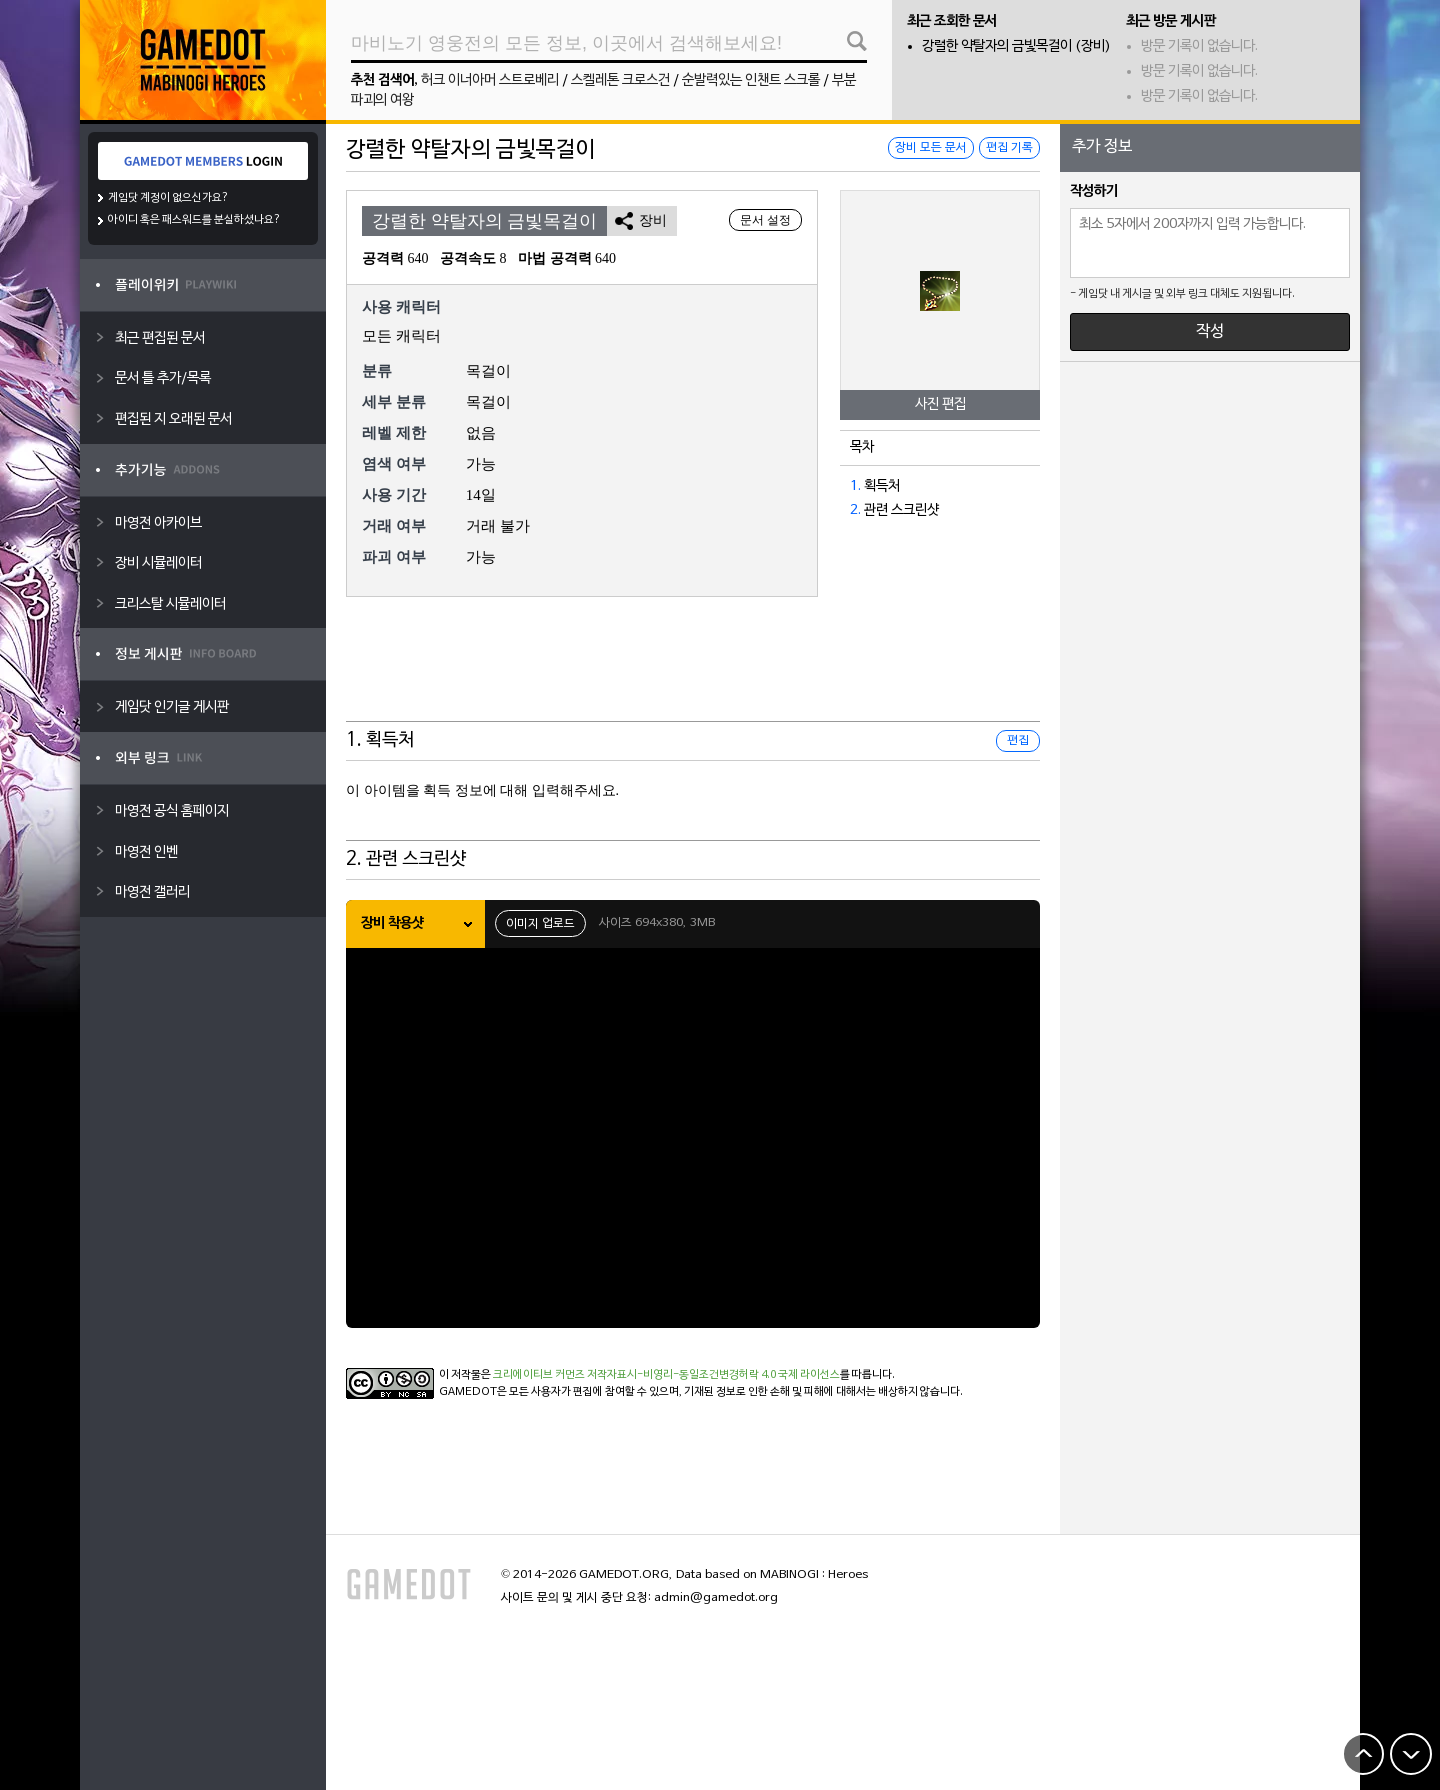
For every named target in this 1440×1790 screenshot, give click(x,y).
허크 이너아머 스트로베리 (490, 80)
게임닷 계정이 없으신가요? (168, 198)
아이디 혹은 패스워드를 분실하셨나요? (194, 220)
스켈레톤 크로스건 (620, 80)
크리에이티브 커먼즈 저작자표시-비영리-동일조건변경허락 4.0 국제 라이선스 (666, 1375)
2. (855, 510)
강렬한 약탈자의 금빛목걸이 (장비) (1016, 46)
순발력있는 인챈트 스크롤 (751, 80)
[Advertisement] (693, 672)
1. (855, 486)
